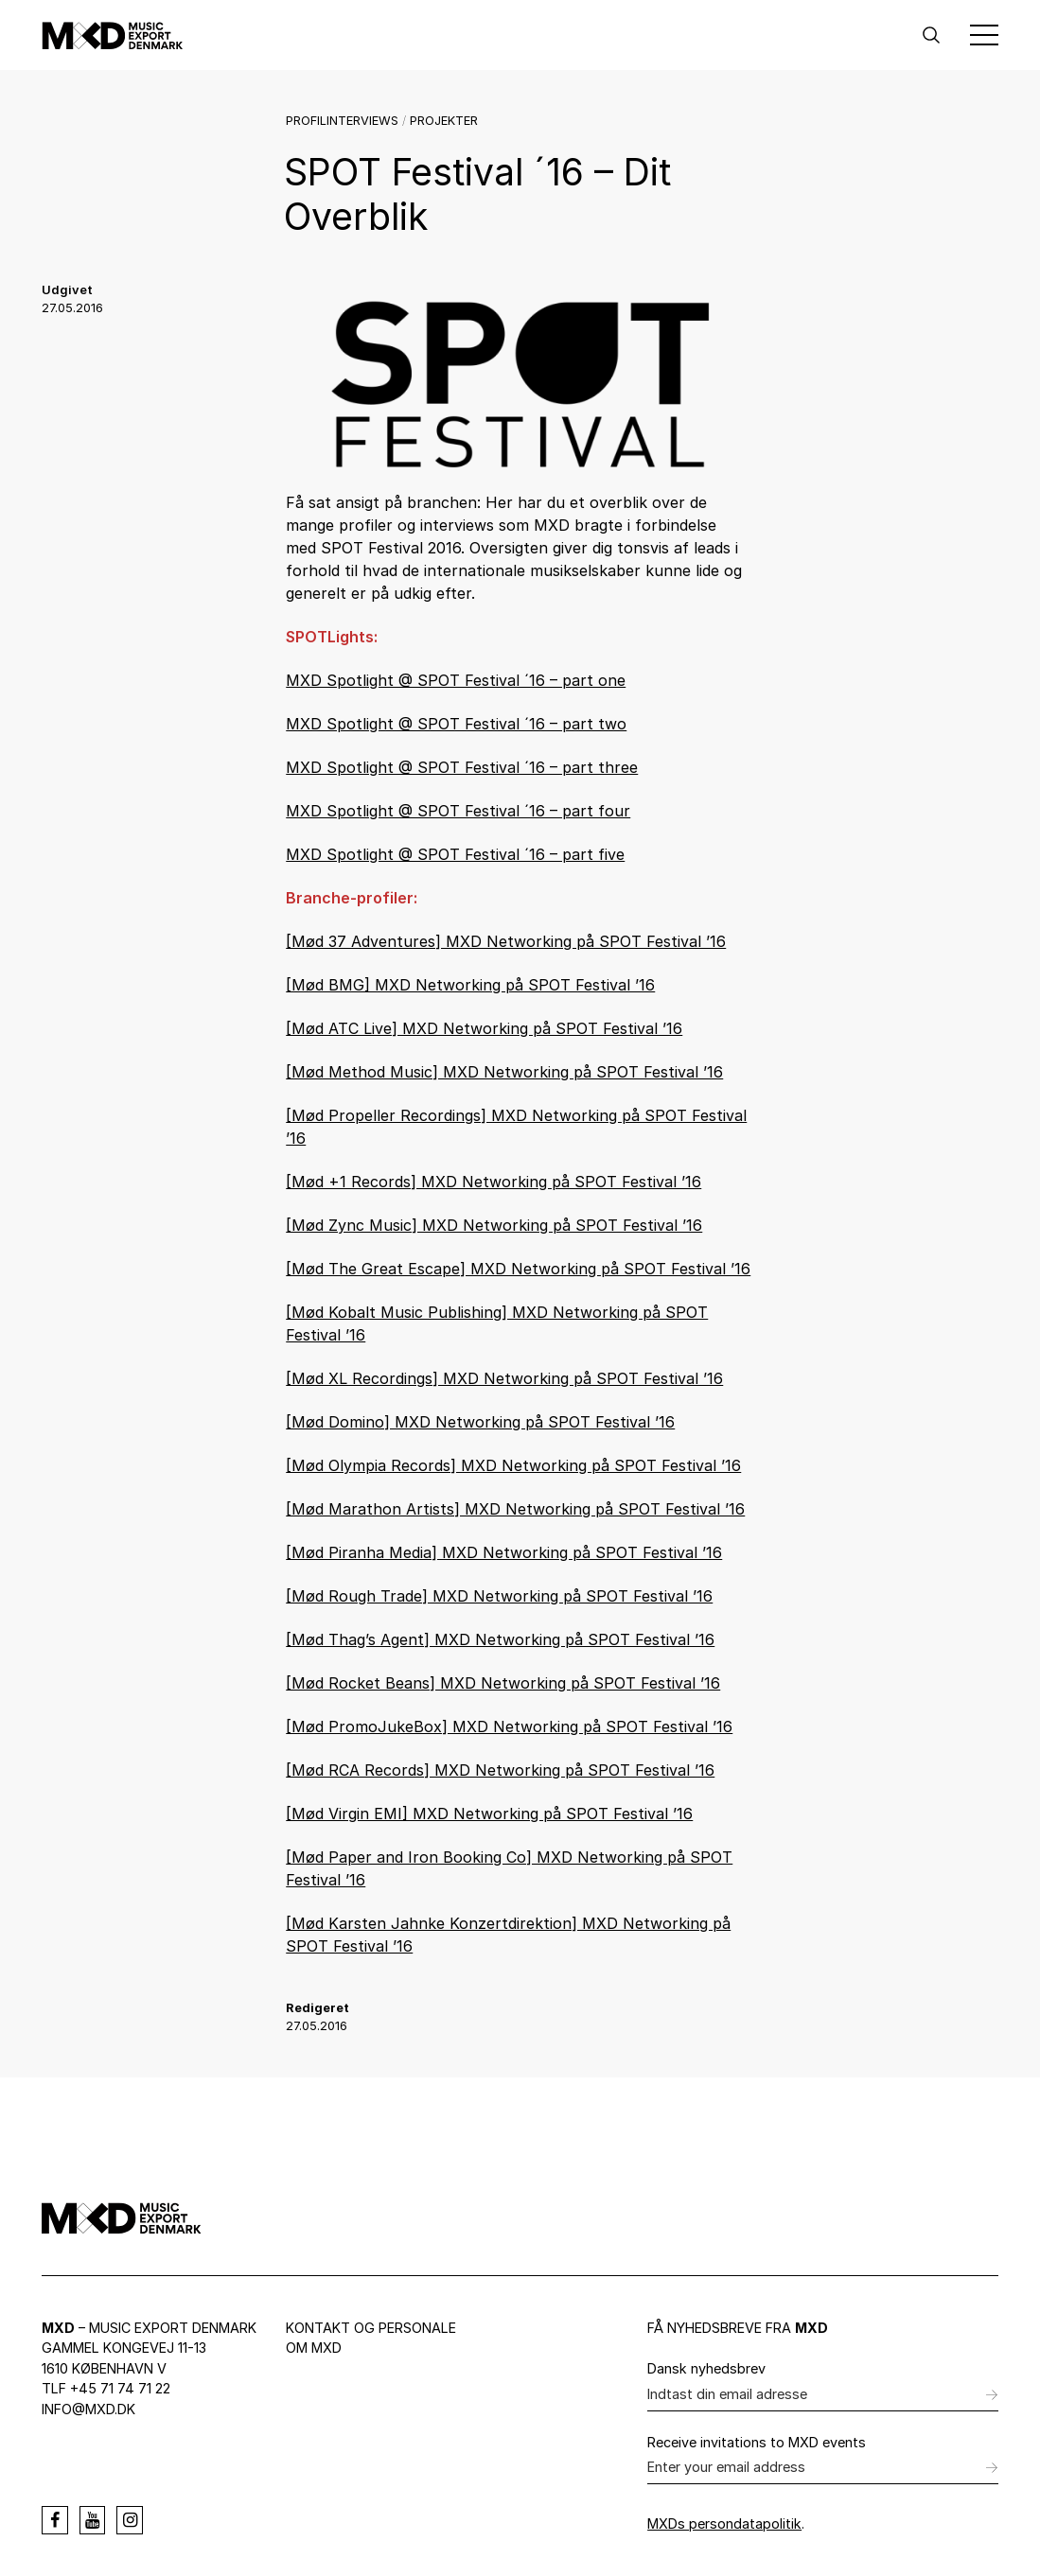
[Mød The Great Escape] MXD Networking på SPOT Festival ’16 (518, 1268)
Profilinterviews (342, 121)
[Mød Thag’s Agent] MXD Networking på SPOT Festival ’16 (500, 1639)
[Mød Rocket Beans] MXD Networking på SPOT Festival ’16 (503, 1683)
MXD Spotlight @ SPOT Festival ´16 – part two (456, 723)
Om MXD (314, 2347)
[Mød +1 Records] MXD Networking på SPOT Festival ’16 (493, 1181)
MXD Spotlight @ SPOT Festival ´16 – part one (456, 680)
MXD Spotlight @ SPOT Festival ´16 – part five (455, 854)
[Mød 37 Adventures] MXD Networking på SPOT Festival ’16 (506, 941)
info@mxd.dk (88, 2409)
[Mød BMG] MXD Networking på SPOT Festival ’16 (470, 984)
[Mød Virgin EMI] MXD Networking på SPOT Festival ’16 (489, 1813)
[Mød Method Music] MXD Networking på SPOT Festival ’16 (504, 1071)
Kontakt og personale (371, 2328)
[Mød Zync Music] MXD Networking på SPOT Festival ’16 (494, 1225)
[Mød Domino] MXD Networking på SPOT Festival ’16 (480, 1421)
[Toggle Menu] (984, 35)
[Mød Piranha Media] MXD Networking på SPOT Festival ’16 (504, 1552)
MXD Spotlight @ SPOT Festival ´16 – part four (458, 810)
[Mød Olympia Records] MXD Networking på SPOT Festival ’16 (513, 1465)
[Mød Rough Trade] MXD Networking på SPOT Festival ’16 (499, 1595)
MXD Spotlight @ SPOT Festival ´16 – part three (462, 767)
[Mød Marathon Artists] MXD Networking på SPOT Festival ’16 (515, 1508)
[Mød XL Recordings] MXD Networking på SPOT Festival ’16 (504, 1378)
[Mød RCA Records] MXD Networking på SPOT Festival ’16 (500, 1770)
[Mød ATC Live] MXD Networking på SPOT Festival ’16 (484, 1028)
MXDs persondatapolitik (724, 2523)
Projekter (444, 121)
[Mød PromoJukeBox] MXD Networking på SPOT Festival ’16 (509, 1726)
